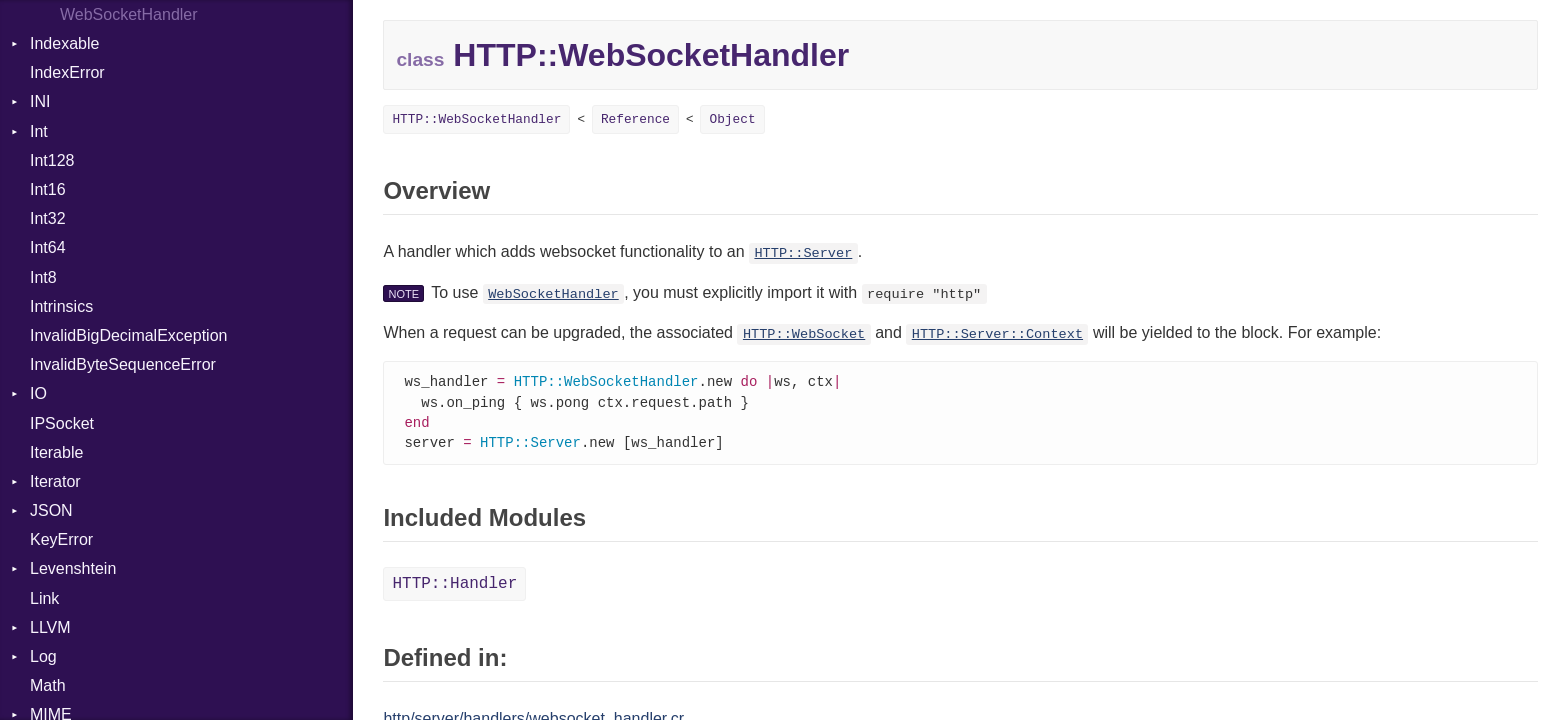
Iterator (55, 481)
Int (39, 131)
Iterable (56, 452)
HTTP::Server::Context (997, 334)
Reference (635, 119)
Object (732, 119)
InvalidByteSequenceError (123, 364)
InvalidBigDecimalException (128, 335)
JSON (51, 510)
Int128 (52, 160)
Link (44, 598)
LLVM (50, 627)
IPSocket (62, 423)
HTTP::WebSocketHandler (476, 119)
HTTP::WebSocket (804, 334)
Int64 (48, 247)
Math (48, 685)
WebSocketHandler (553, 294)
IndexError (67, 72)
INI (40, 101)
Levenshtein (73, 568)
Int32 (48, 218)
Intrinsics (61, 306)
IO (38, 393)
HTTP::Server (803, 253)
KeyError (61, 539)
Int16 (48, 189)
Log (43, 656)
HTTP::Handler (454, 588)
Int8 (43, 277)
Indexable (64, 43)
